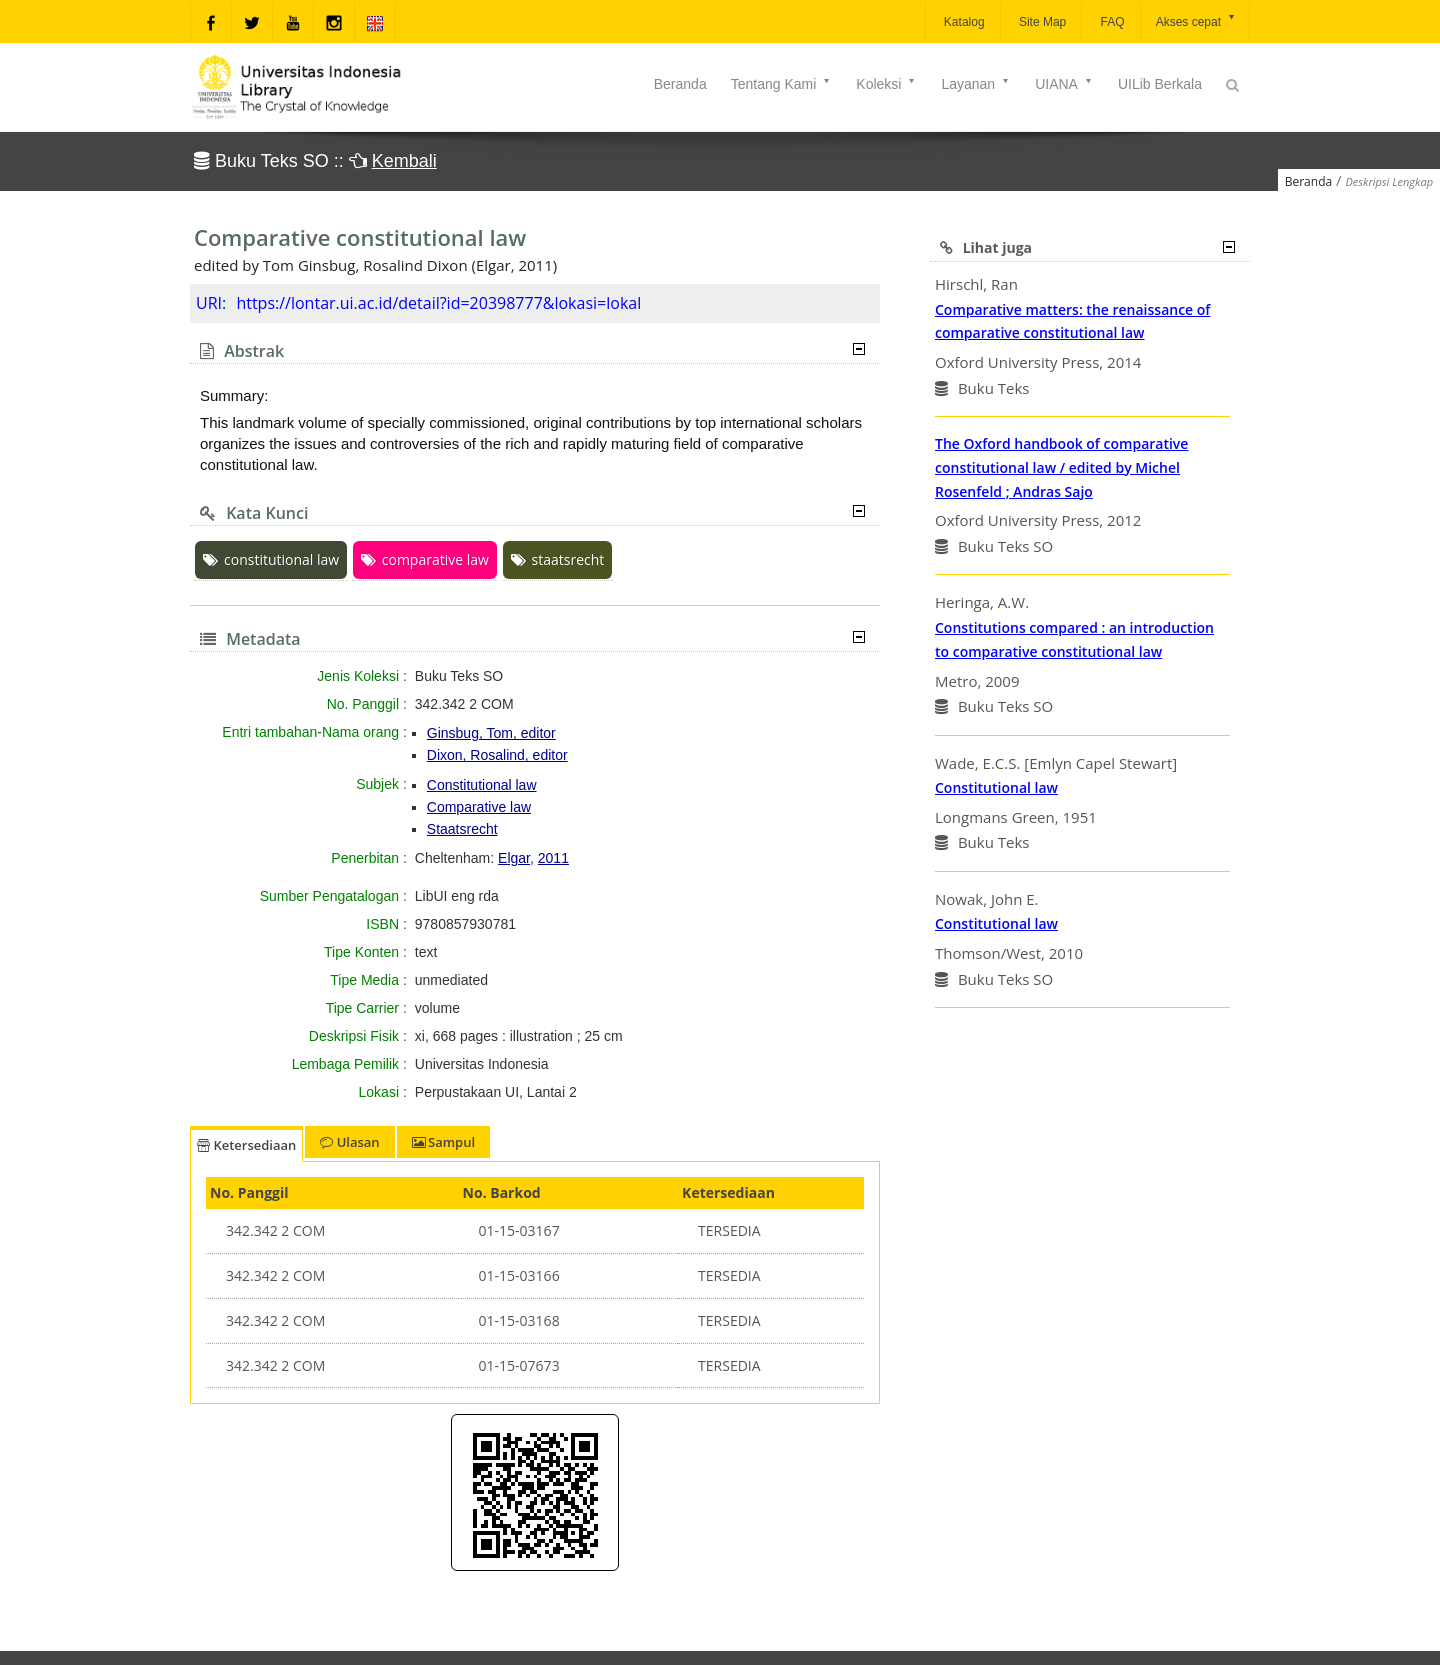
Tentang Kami (782, 84)
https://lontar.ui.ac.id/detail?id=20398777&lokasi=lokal (438, 303)
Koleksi (886, 84)
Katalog (963, 22)
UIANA (1064, 84)
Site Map (1041, 22)
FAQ (1110, 22)
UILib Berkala (1160, 84)
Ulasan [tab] (349, 1142)
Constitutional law (482, 785)
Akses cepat (1196, 20)
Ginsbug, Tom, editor (491, 733)
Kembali (404, 161)
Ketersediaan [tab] (246, 1145)
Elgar (514, 858)
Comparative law (479, 807)
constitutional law (271, 559)
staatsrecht (558, 559)
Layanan (976, 84)
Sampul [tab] (443, 1142)
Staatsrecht (462, 829)
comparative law (425, 559)
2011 (553, 858)
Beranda (680, 84)
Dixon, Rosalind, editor (497, 755)
